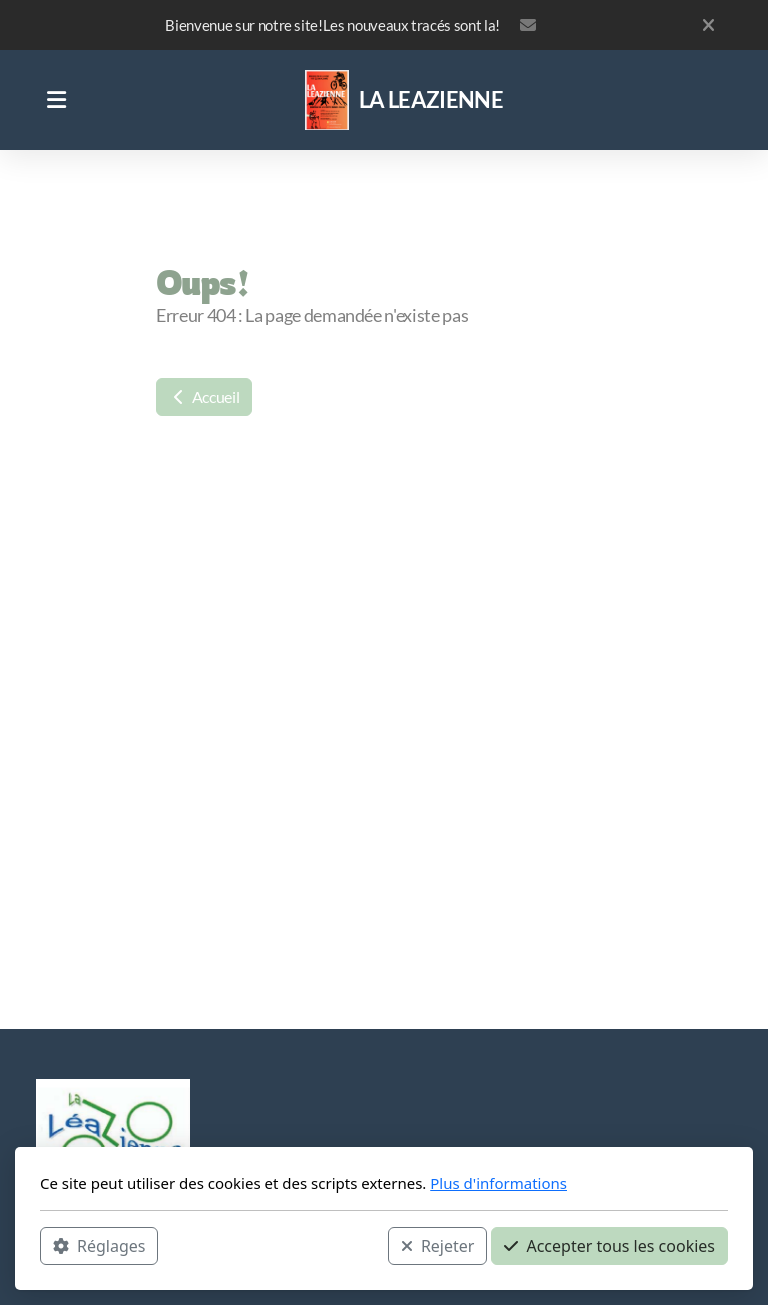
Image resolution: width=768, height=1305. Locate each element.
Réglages (99, 1246)
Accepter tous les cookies (609, 1246)
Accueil (204, 396)
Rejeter (438, 1246)
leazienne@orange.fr (528, 25)
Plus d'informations (498, 1183)
